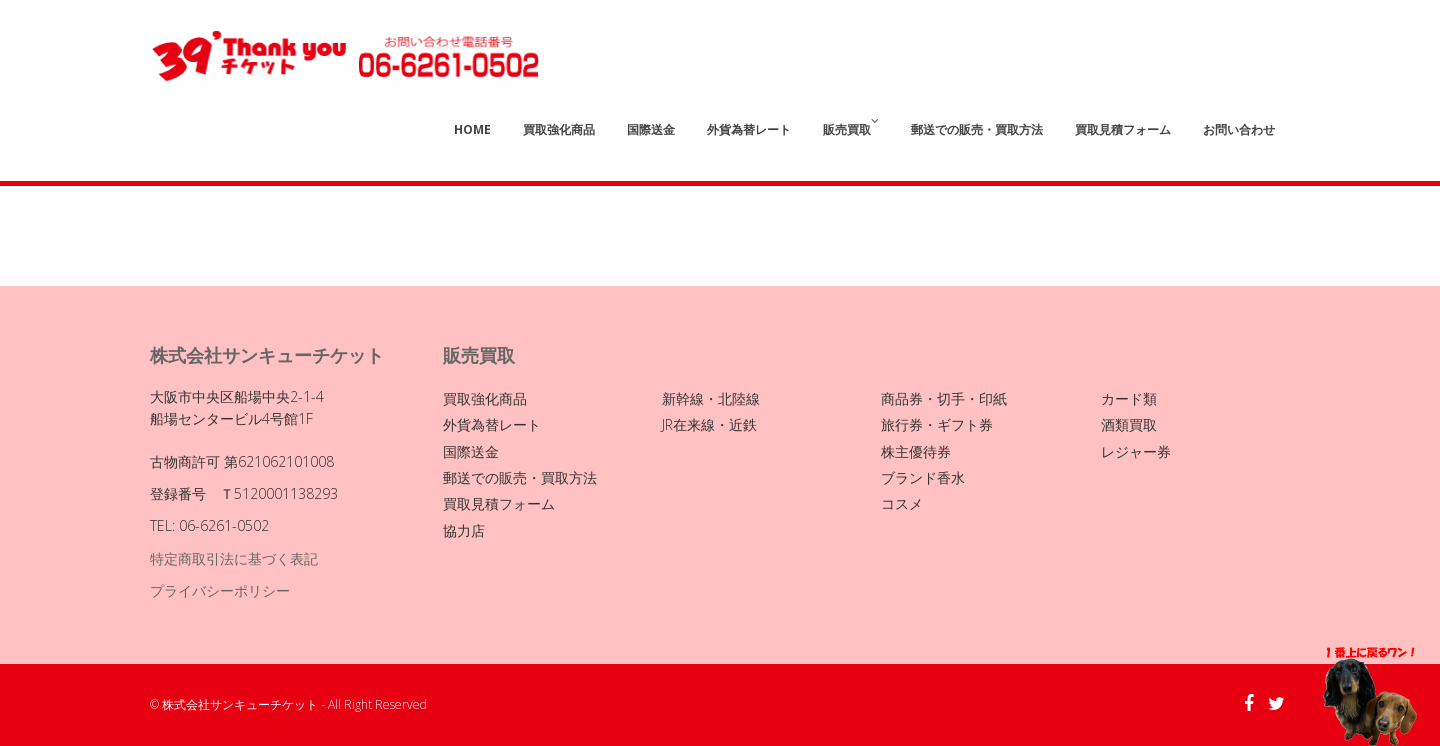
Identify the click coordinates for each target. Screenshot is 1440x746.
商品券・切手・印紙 (944, 398)
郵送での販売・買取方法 (977, 129)
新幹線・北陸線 (711, 398)
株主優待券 (916, 451)
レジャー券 (1136, 451)
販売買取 (851, 126)
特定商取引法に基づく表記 (234, 558)
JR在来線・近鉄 (709, 424)
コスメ (902, 503)
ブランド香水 (923, 477)
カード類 (1129, 398)
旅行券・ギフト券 (937, 424)
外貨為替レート (749, 129)
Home (472, 129)
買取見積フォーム (1123, 129)
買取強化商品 (559, 129)
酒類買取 (1129, 424)
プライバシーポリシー (220, 590)
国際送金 (651, 129)
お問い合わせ (1239, 129)
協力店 (464, 530)
